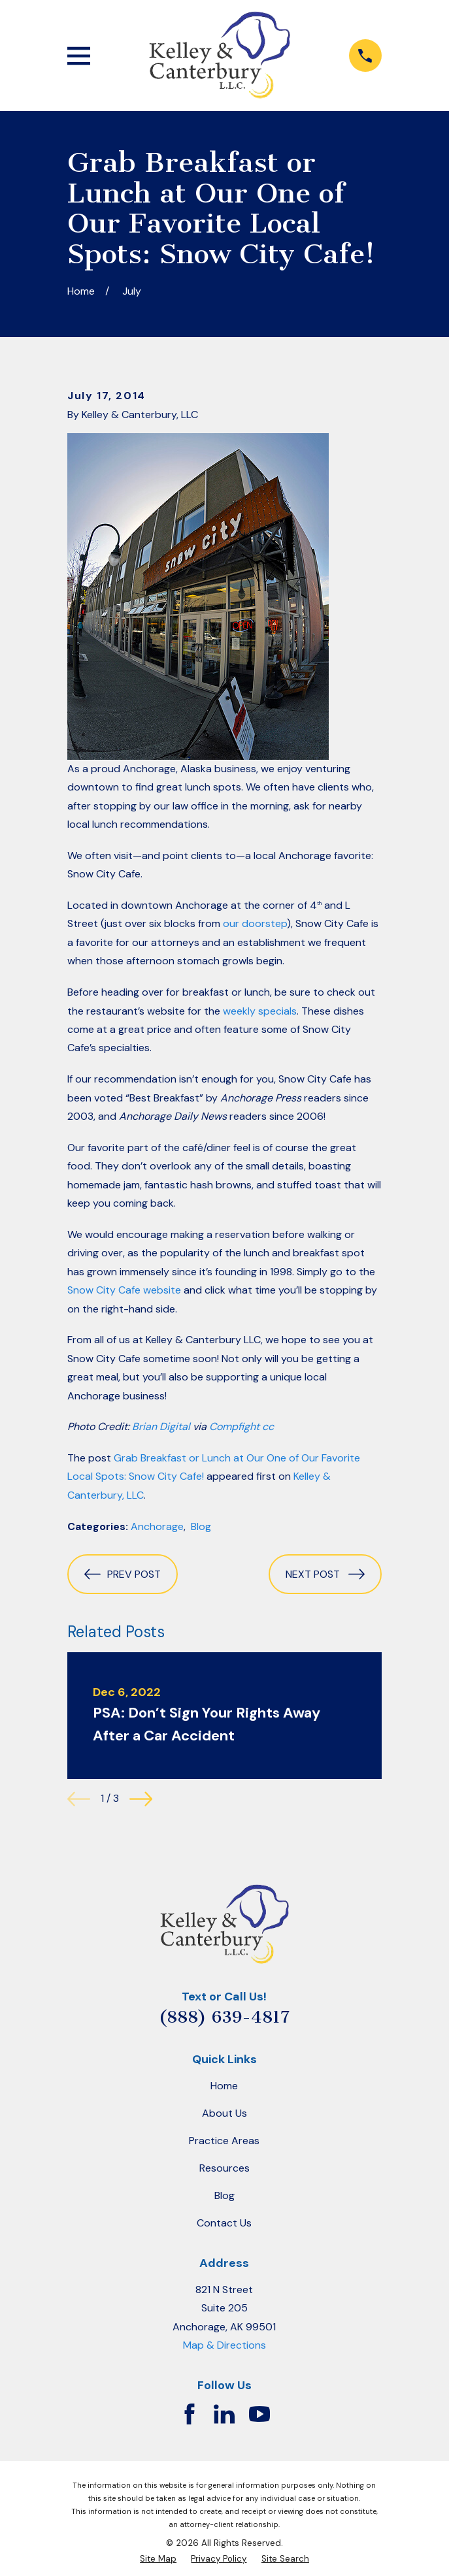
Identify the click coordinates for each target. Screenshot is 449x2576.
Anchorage (157, 1526)
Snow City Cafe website (124, 1290)
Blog (201, 1526)
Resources (224, 2168)
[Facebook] (189, 2414)
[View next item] (140, 1798)
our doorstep (255, 923)
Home (224, 2086)
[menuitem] (158, 2559)
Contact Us (224, 2223)
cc (268, 1426)
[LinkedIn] (224, 2414)
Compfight (234, 1426)
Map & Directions (224, 2345)
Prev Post (122, 1574)
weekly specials (260, 1011)
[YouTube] (259, 2414)
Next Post (325, 1574)
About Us (224, 2113)
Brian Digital (161, 1426)
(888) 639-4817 (224, 2017)
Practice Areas (224, 2140)
